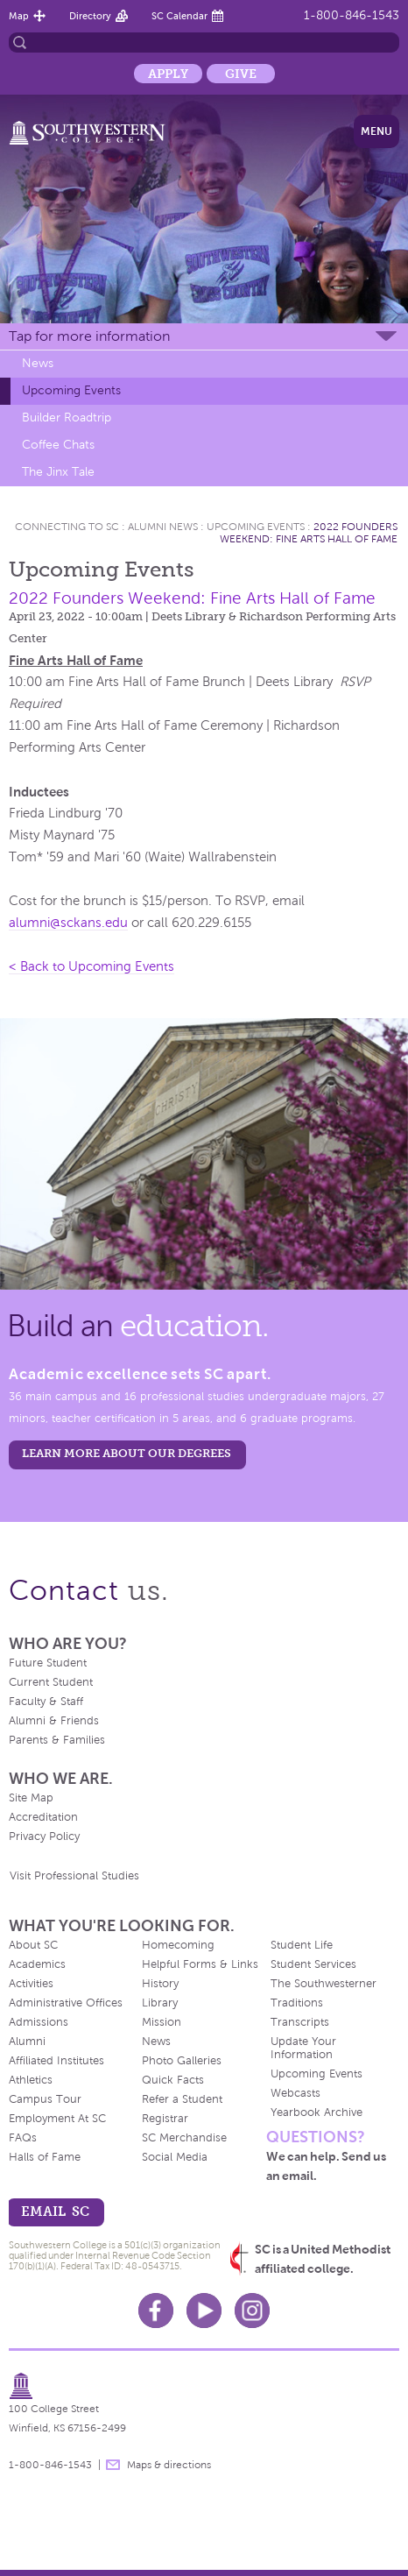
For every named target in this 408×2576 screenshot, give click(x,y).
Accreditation (43, 1817)
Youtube (204, 2310)
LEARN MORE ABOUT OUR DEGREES (126, 1453)
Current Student (51, 1682)
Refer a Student (182, 2099)
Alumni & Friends (54, 1721)
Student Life (302, 1945)
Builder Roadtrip (66, 417)
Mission (161, 2022)
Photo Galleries (182, 2061)
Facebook (155, 2310)
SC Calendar (179, 16)
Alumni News (163, 526)
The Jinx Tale (58, 471)
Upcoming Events (71, 390)
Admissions (38, 2022)
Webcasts (295, 2093)
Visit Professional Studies (74, 1876)
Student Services (313, 1964)
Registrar (165, 2118)
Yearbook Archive (316, 2112)
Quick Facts (173, 2080)
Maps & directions (169, 2465)
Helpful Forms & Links (200, 1964)
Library (160, 2003)
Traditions (297, 2003)
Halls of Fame (45, 2157)
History (160, 1984)
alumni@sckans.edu (68, 923)
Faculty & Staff (46, 1701)
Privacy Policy (44, 1836)
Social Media (175, 2157)
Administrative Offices (66, 2003)
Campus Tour (45, 2099)
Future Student (48, 1663)
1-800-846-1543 (351, 15)
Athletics (31, 2080)
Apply (168, 74)
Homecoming (178, 1945)
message (113, 2464)
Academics (37, 1964)
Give (241, 74)
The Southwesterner (323, 1984)
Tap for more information (89, 336)
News (37, 363)
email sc (55, 2211)
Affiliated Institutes (56, 2061)
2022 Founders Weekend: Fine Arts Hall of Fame (308, 532)
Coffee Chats (58, 444)
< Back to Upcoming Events (91, 966)
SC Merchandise (184, 2138)
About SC (33, 1945)
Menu (376, 131)
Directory (90, 16)
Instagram (252, 2310)
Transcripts (300, 2022)
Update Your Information (303, 2048)
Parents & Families (57, 1740)
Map (19, 16)
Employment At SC (57, 2118)
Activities (31, 1984)
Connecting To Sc (67, 526)
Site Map (31, 1798)
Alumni (27, 2041)
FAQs (23, 2138)
